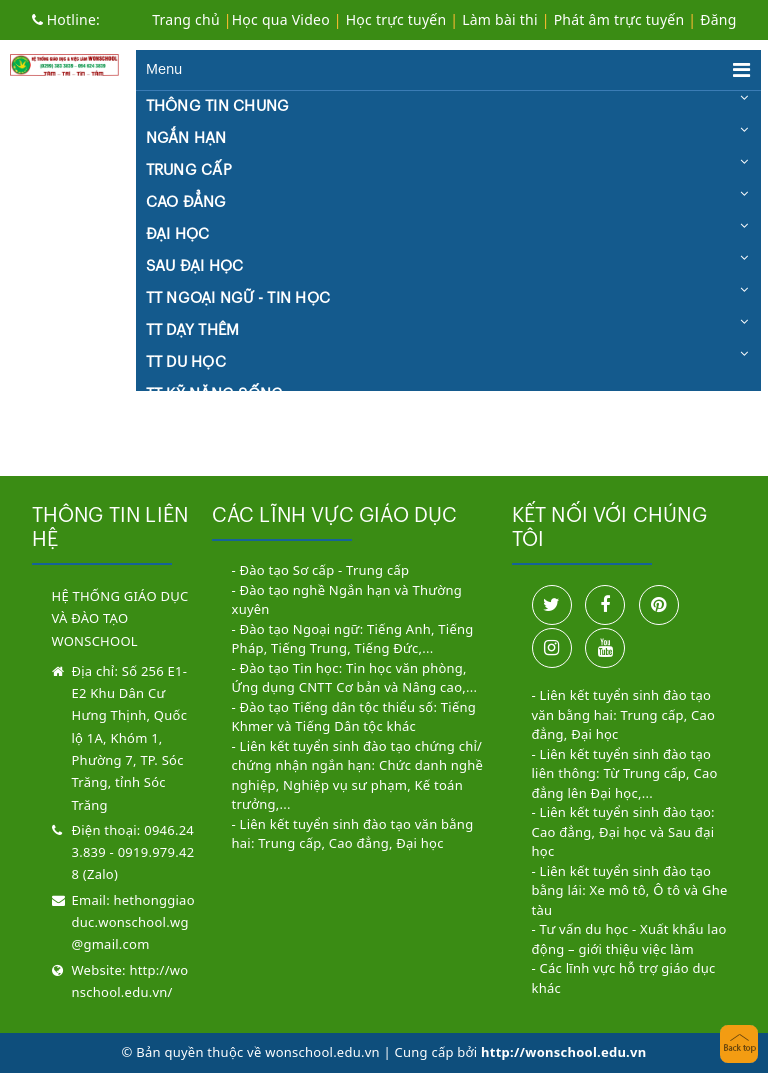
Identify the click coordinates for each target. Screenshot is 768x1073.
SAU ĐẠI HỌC (195, 266)
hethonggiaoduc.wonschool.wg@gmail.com (133, 922)
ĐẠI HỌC (178, 234)
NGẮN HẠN (186, 138)
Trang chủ (186, 19)
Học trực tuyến (396, 19)
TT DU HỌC (186, 362)
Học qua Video (281, 19)
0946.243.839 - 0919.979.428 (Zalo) (133, 852)
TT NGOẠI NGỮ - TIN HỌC (238, 298)
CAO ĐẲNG (186, 202)
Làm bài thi (500, 19)
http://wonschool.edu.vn (563, 1052)
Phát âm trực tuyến (621, 19)
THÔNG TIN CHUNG (218, 106)
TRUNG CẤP (189, 170)
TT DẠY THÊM (193, 330)
